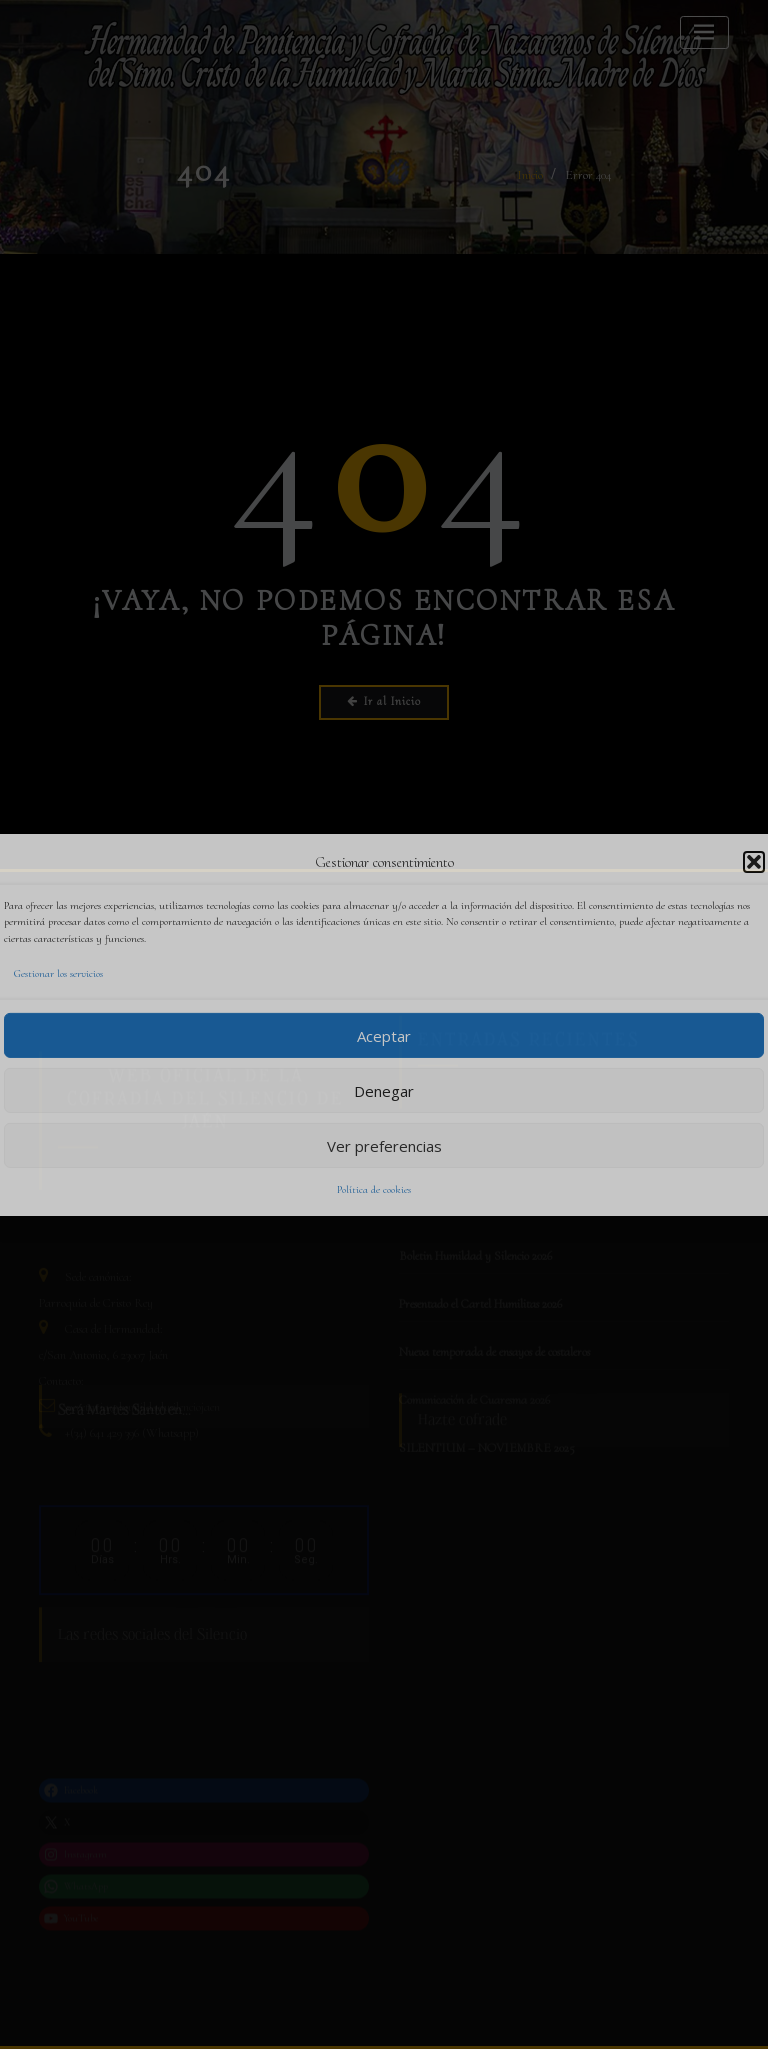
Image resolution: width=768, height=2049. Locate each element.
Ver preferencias (384, 1145)
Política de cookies (374, 1189)
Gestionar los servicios (58, 973)
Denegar (384, 1090)
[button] (754, 862)
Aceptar (384, 1035)
